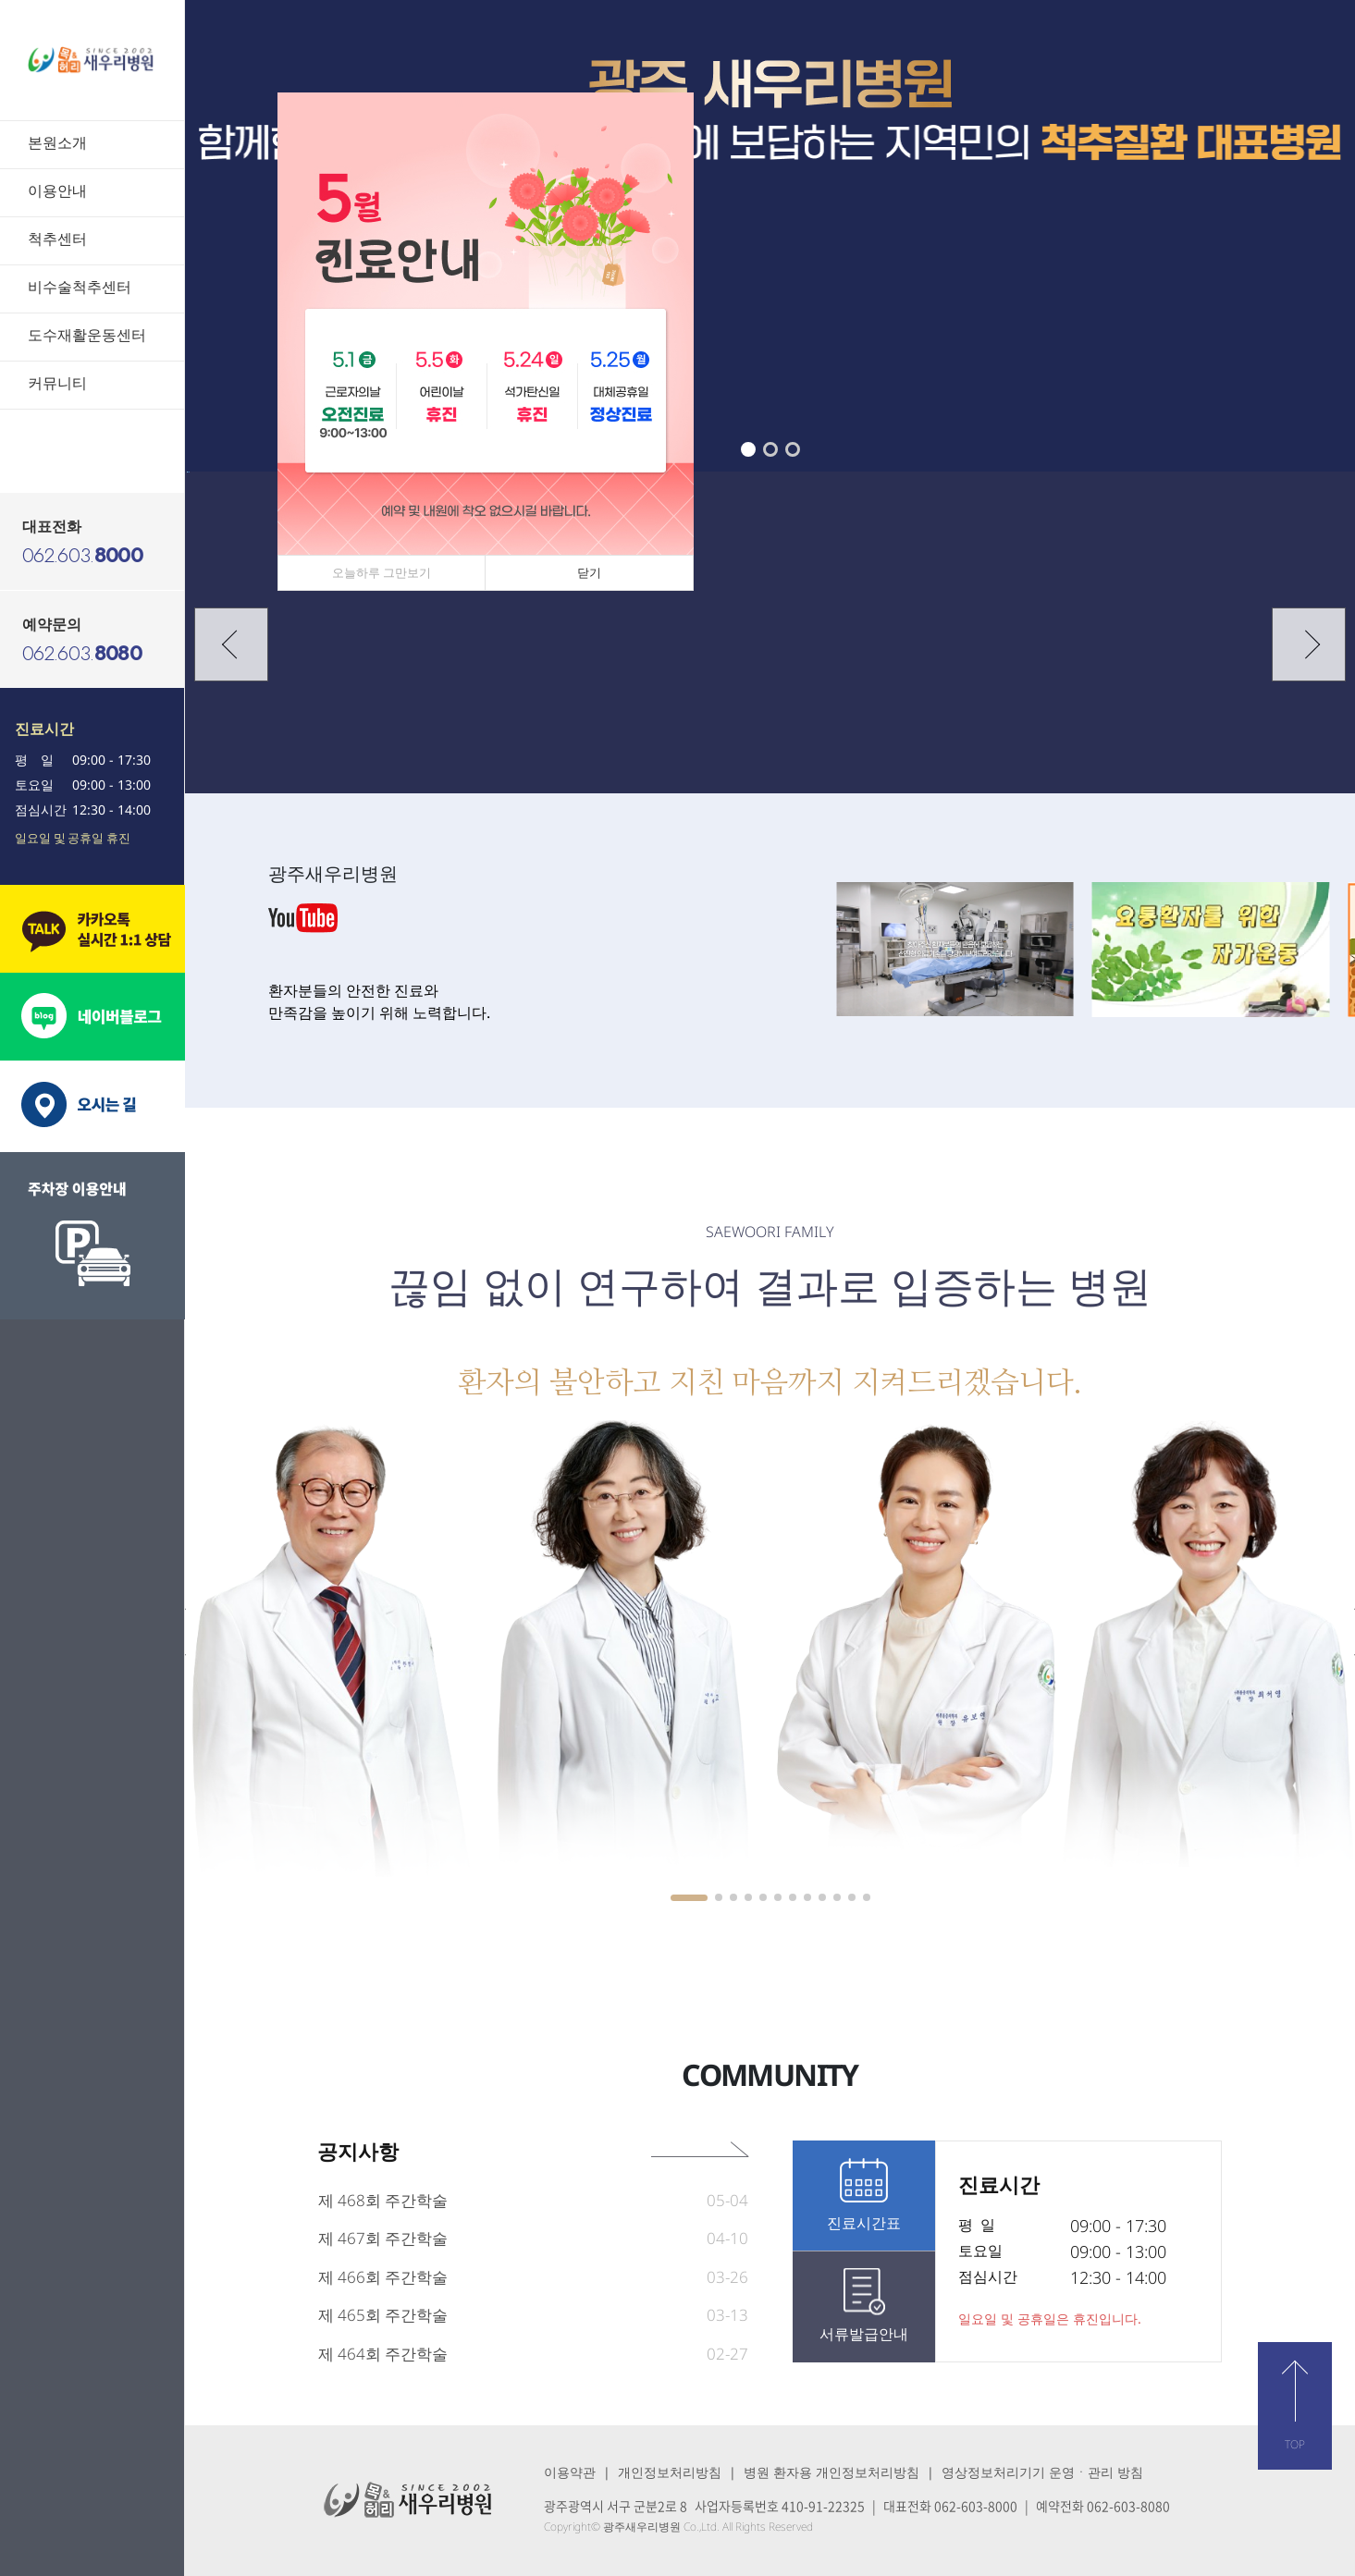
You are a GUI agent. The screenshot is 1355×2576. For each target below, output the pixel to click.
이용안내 (57, 190)
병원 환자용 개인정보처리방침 (831, 2472)
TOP (1295, 2444)
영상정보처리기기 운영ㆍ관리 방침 (1042, 2472)
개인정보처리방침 (669, 2472)
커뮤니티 (57, 383)
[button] (748, 449)
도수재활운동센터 (87, 335)
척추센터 (57, 238)
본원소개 (57, 142)
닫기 (589, 572)
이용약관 (570, 2472)
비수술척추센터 (79, 286)
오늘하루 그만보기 (381, 572)
